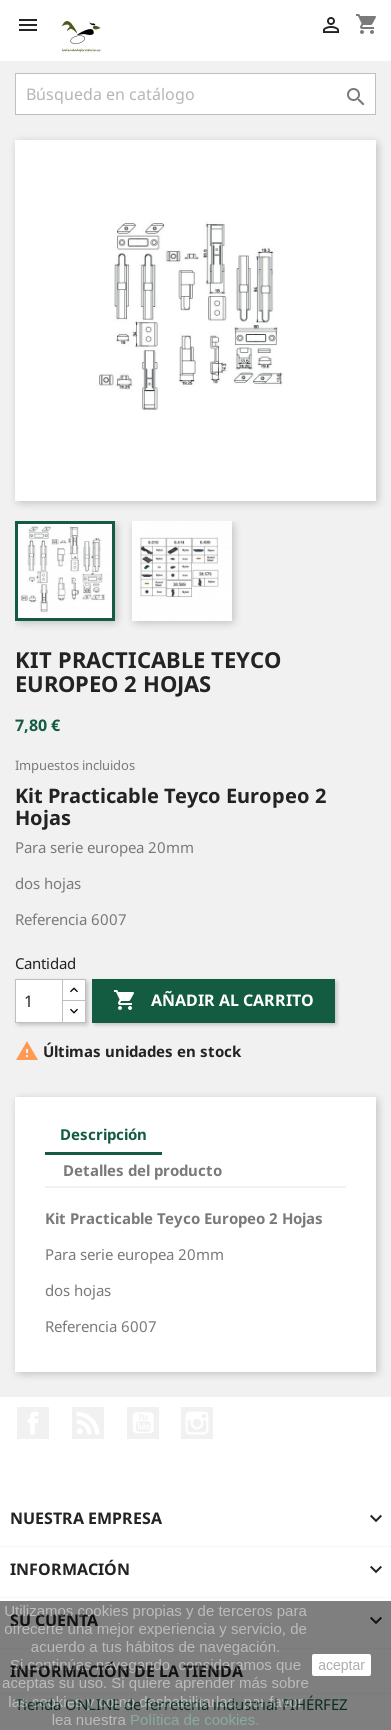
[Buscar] (195, 94)
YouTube (143, 1423)
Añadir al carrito (213, 1001)
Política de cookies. (194, 1719)
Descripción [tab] (103, 1134)
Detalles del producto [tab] (142, 1170)
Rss (88, 1423)
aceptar (341, 1665)
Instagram (197, 1423)
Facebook (33, 1423)
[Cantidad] (39, 1001)
